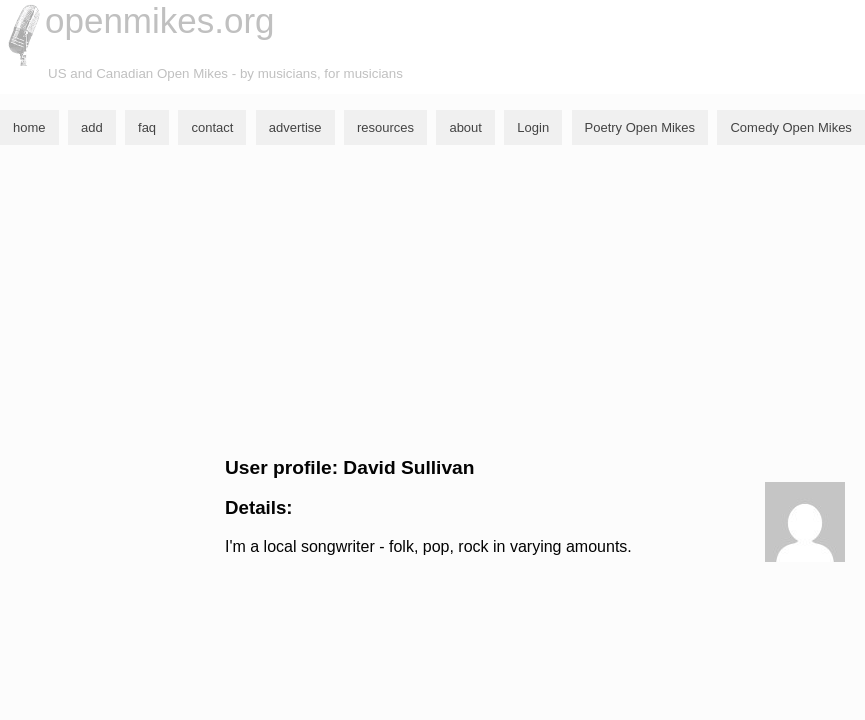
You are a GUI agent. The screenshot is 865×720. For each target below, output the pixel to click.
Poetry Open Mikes (640, 127)
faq (147, 127)
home (29, 127)
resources (385, 127)
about (465, 127)
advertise (295, 127)
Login (533, 127)
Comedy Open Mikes (790, 127)
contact (212, 127)
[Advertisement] (432, 301)
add (92, 127)
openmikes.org (160, 20)
